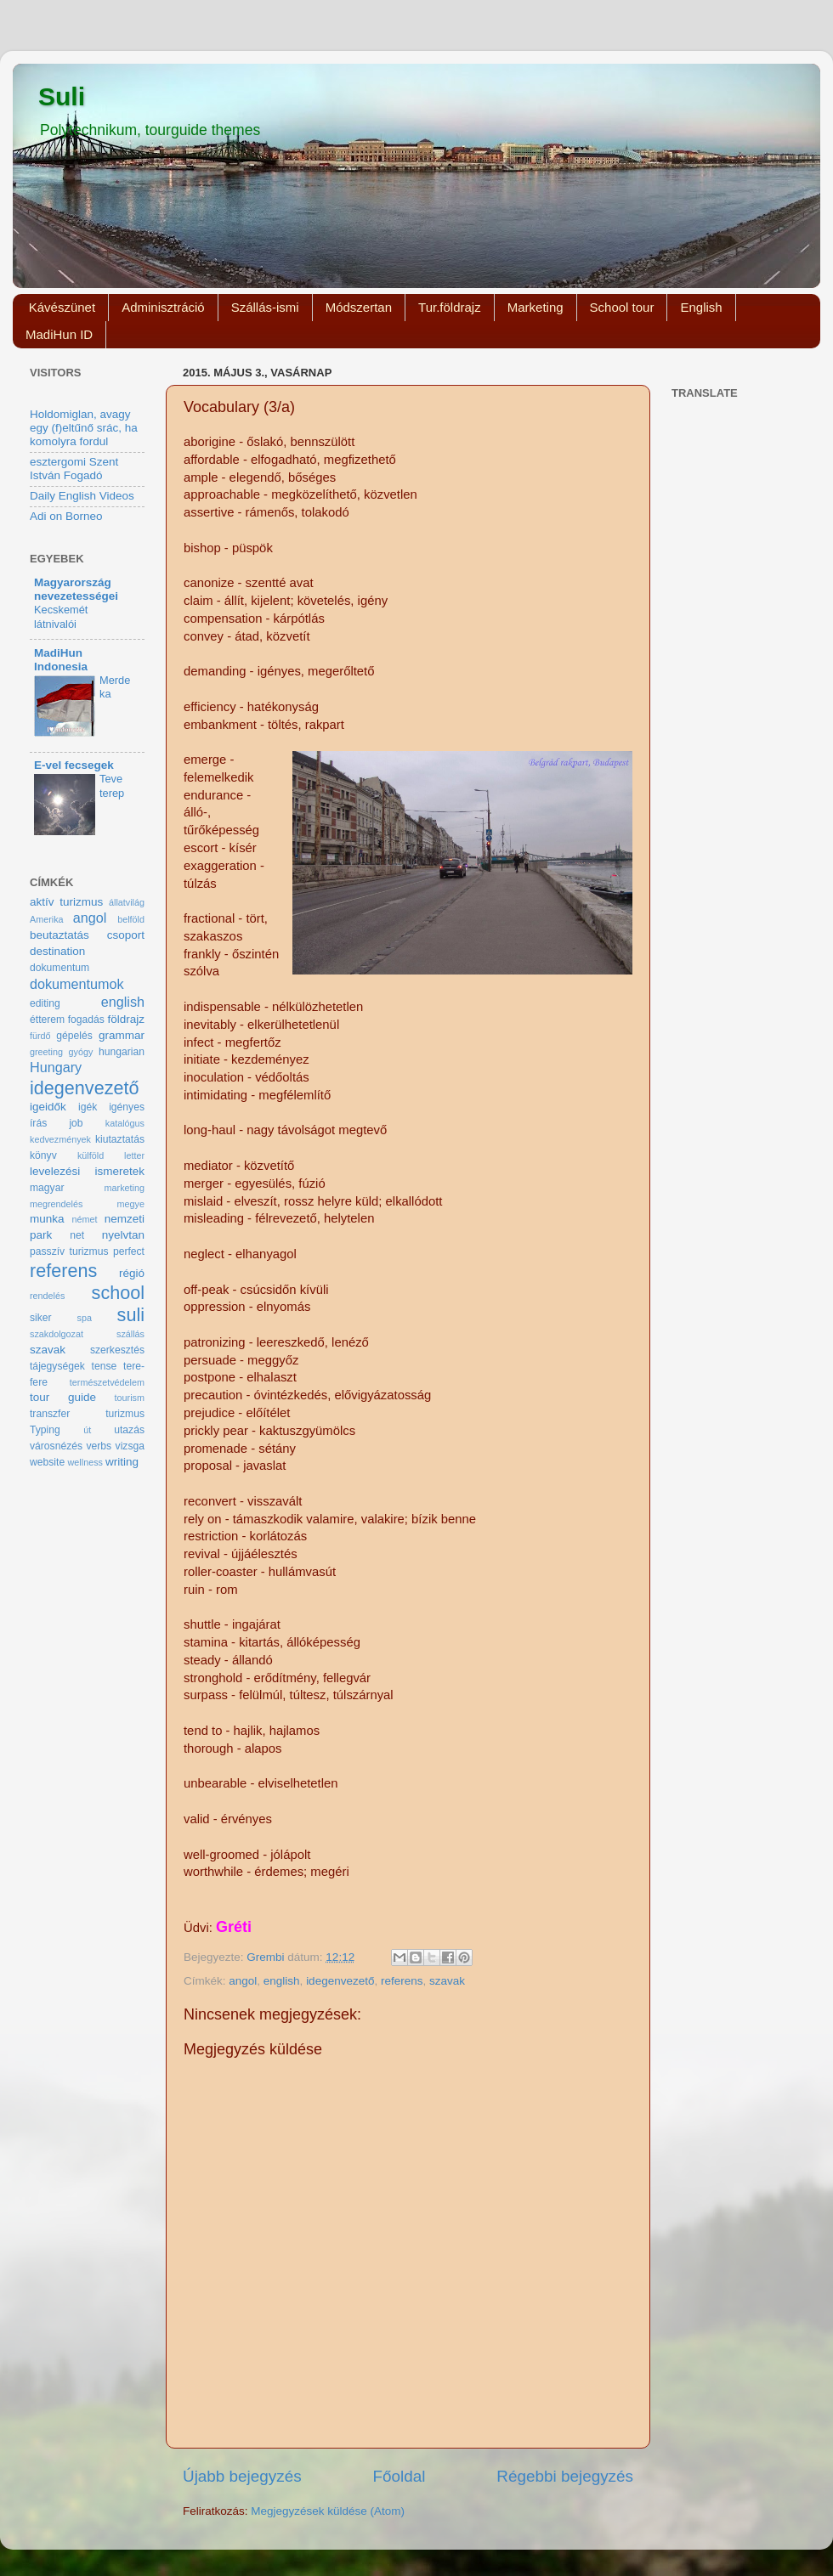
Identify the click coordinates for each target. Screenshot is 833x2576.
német (85, 1219)
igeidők (48, 1106)
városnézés (56, 1446)
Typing (45, 1430)
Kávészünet (62, 307)
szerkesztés (117, 1350)
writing (122, 1461)
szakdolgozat (56, 1334)
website (47, 1462)
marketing (124, 1188)
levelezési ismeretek (87, 1171)
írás (38, 1123)
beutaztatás (59, 935)
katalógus (124, 1123)
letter (134, 1155)
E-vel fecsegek (74, 765)
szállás (130, 1334)
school (118, 1292)
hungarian (121, 1052)
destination (57, 951)
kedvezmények (60, 1139)
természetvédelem (107, 1382)
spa (84, 1318)
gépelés (74, 1036)
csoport (125, 935)
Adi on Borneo (66, 516)
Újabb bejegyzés (242, 2476)
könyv (43, 1155)
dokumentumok (77, 983)
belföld (130, 919)
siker (41, 1318)
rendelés (47, 1296)
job (75, 1123)
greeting (46, 1052)
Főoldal (399, 2476)
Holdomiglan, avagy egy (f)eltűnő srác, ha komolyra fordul (84, 428)
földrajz (125, 1019)
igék (87, 1107)
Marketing (535, 307)
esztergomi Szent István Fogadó (74, 468)
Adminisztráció (163, 307)
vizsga (130, 1446)
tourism (129, 1398)
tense (104, 1366)
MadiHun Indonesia (61, 660)
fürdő (40, 1036)
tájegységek (57, 1366)
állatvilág (126, 902)
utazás (129, 1430)
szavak (447, 1980)
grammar (121, 1035)
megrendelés (56, 1204)
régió (131, 1273)
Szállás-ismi (265, 307)
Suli (61, 96)
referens (402, 1980)
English (701, 307)
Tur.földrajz (449, 307)
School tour (622, 307)
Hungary (56, 1067)
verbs (98, 1446)
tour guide (63, 1397)
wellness (85, 1462)
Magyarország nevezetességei (76, 589)
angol (243, 1980)
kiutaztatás (119, 1139)
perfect (128, 1251)
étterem (47, 1019)
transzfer (50, 1414)
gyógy (81, 1052)
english (282, 1980)
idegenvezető (340, 1980)
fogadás (86, 1019)
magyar (47, 1188)
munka (47, 1218)
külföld (90, 1155)
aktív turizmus (66, 901)
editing (45, 1003)
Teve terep (111, 785)
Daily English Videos (82, 495)
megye (130, 1204)
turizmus (124, 1414)
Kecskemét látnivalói (61, 616)
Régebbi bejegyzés (564, 2476)
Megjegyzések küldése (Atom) (328, 2511)
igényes (126, 1107)
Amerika (47, 919)
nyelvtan (123, 1235)
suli (130, 1314)
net (77, 1235)
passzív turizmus (69, 1251)
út (87, 1430)
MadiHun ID (59, 334)
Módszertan (359, 307)
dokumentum (59, 968)
